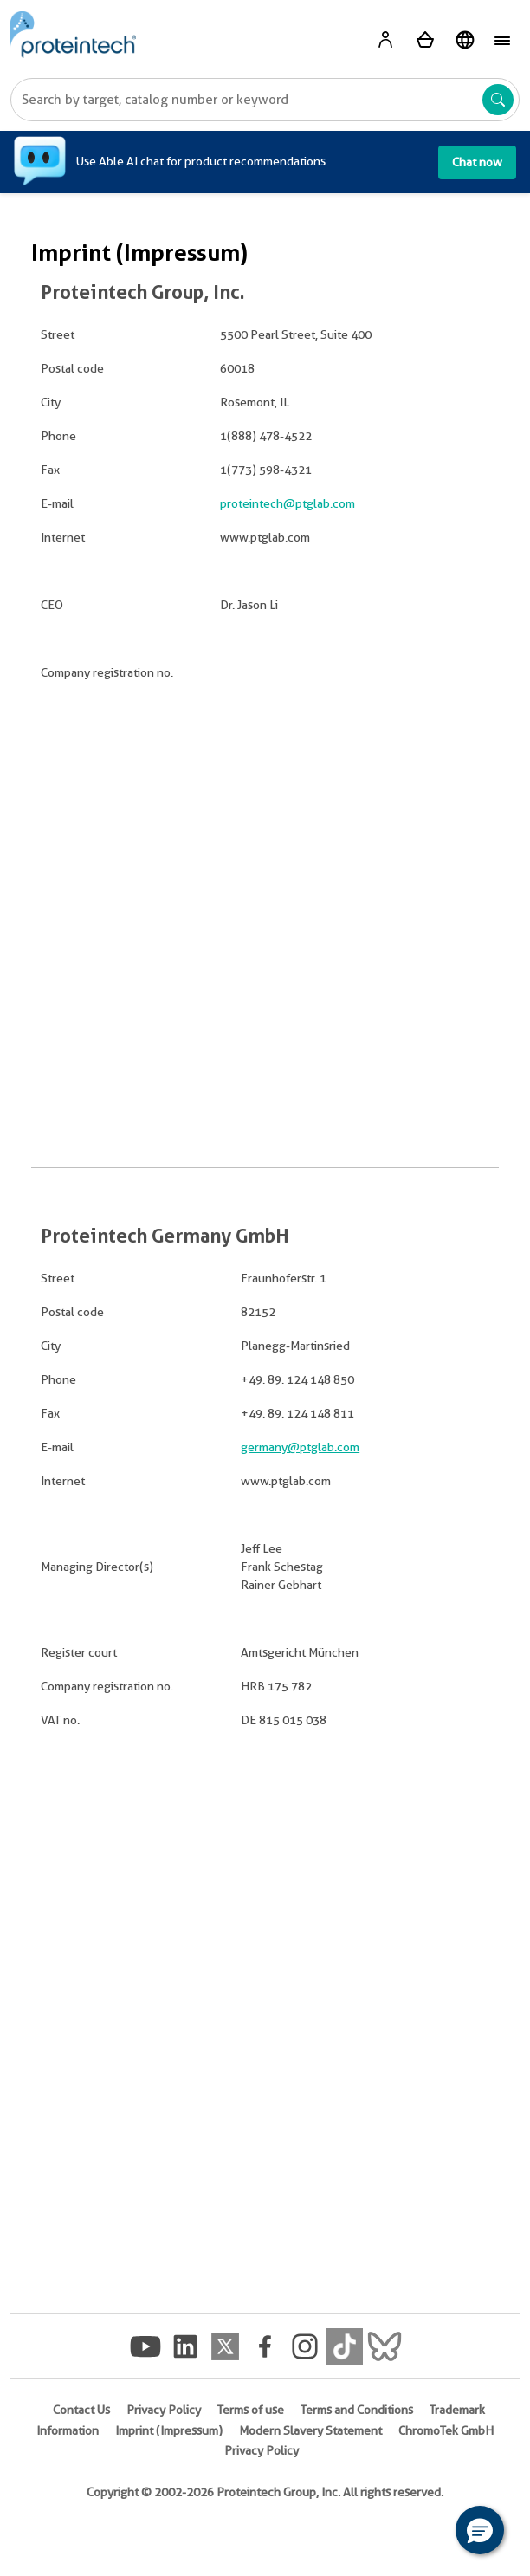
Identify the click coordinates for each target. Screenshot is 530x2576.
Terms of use (250, 2410)
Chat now (477, 162)
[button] (480, 2530)
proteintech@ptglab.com (287, 503)
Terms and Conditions (357, 2410)
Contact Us (81, 2410)
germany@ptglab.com (300, 1447)
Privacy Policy (163, 2410)
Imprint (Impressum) (169, 2430)
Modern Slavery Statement (310, 2430)
